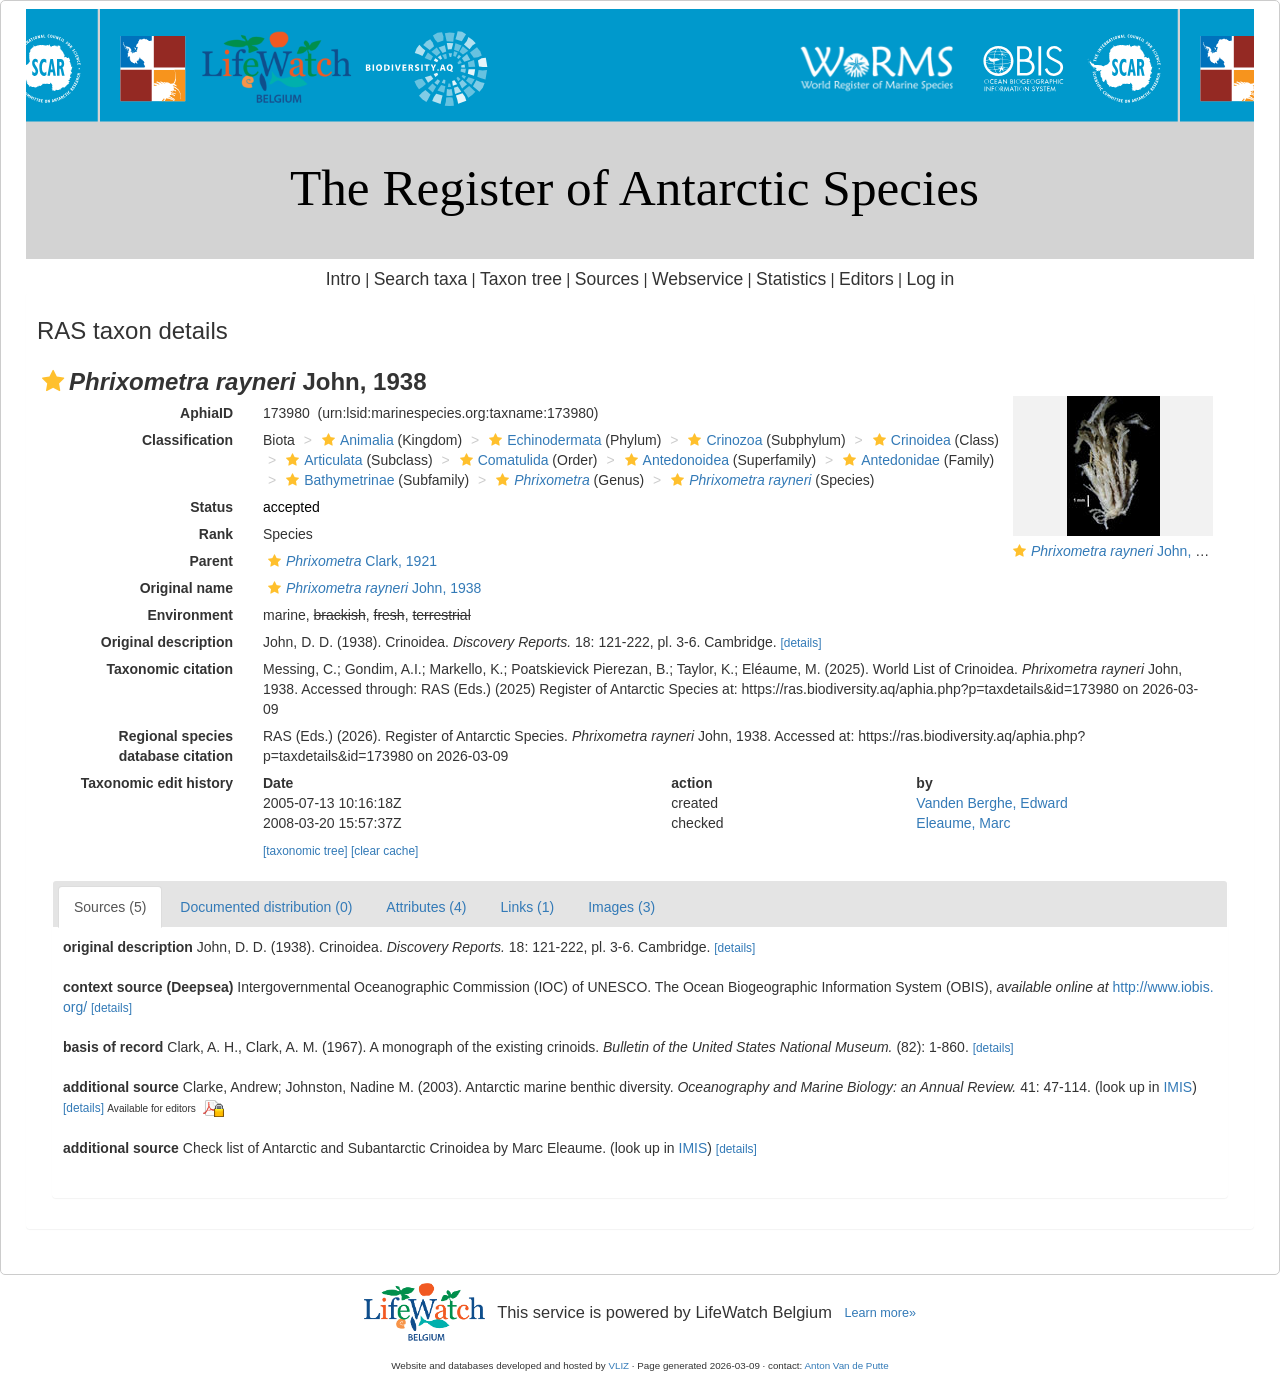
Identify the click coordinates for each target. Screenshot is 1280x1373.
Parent (211, 561)
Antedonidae (889, 460)
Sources (607, 279)
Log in (930, 279)
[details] (801, 643)
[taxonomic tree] (305, 851)
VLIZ (618, 1365)
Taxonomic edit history (157, 783)
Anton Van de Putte (847, 1365)
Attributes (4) (426, 907)
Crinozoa (722, 440)
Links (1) (527, 907)
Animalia (355, 440)
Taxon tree (521, 279)
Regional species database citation (176, 746)
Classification (187, 440)
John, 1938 (1128, 551)
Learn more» (880, 1313)
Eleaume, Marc (963, 823)
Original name (186, 588)
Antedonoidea (674, 460)
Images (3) (621, 907)
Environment (190, 615)
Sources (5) (110, 907)
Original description (167, 642)
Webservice (697, 279)
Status (211, 507)
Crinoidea (909, 440)
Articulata (321, 460)
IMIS (1177, 1087)
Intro (343, 279)
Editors (866, 279)
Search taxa (421, 279)
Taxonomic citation (169, 669)
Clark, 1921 (350, 561)
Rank (216, 534)
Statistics (791, 279)
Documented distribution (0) (266, 907)
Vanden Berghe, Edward (992, 803)
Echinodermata (542, 440)
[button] (53, 381)
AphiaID (206, 413)
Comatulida (502, 460)
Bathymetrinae (337, 480)
